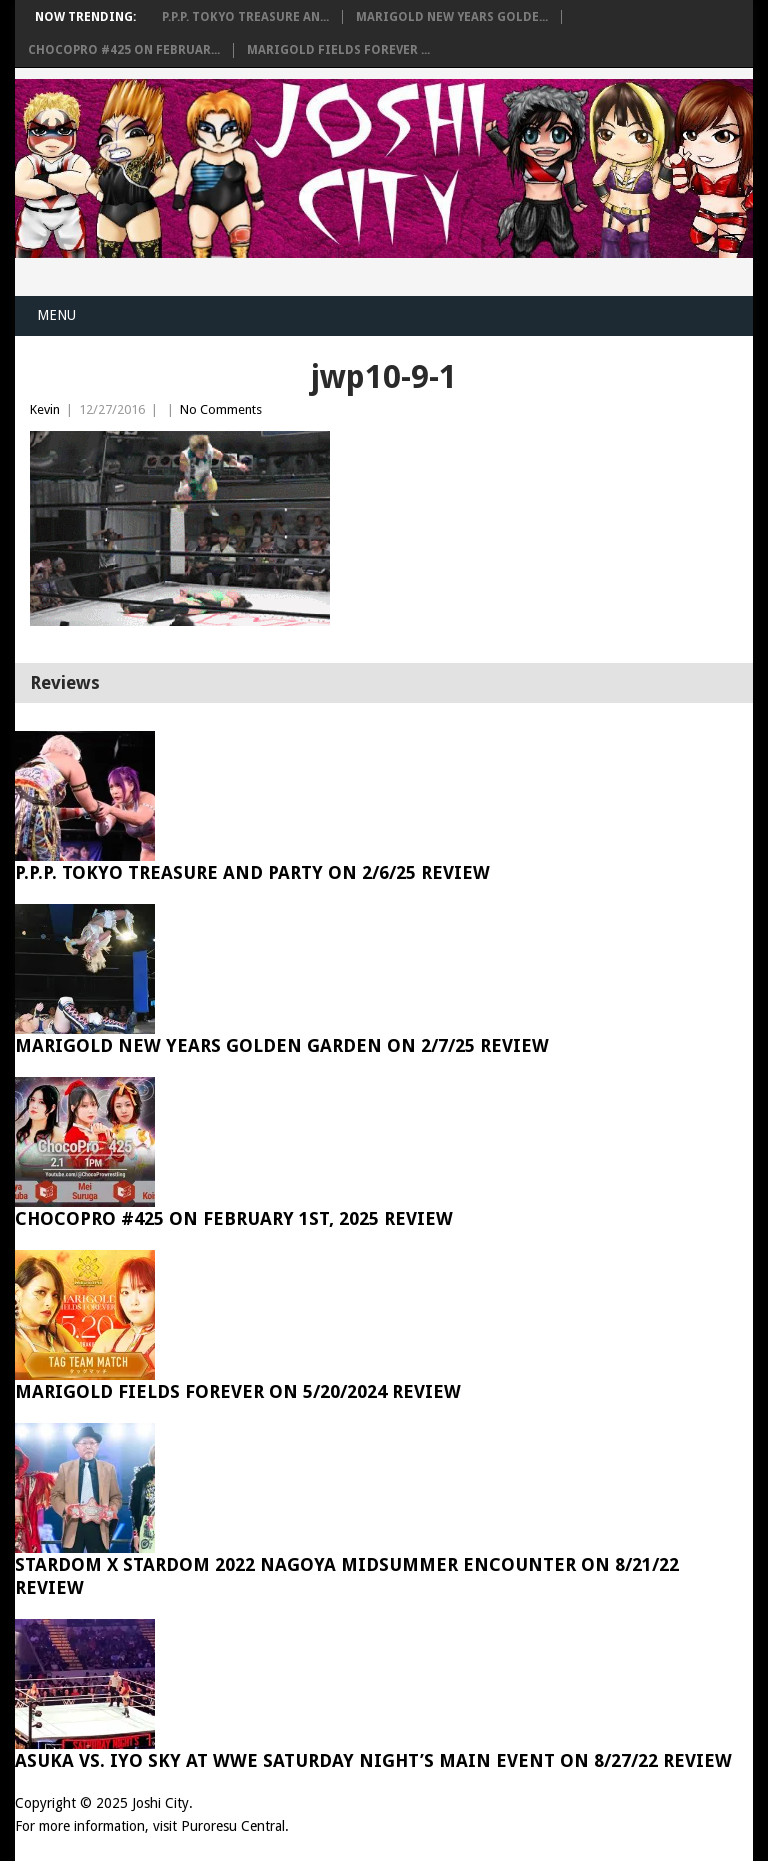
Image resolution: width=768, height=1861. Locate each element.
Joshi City (160, 1803)
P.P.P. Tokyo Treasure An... (245, 17)
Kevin (45, 409)
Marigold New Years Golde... (452, 17)
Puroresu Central (233, 1826)
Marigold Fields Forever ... (338, 50)
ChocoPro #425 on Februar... (124, 50)
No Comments (221, 409)
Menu (56, 315)
